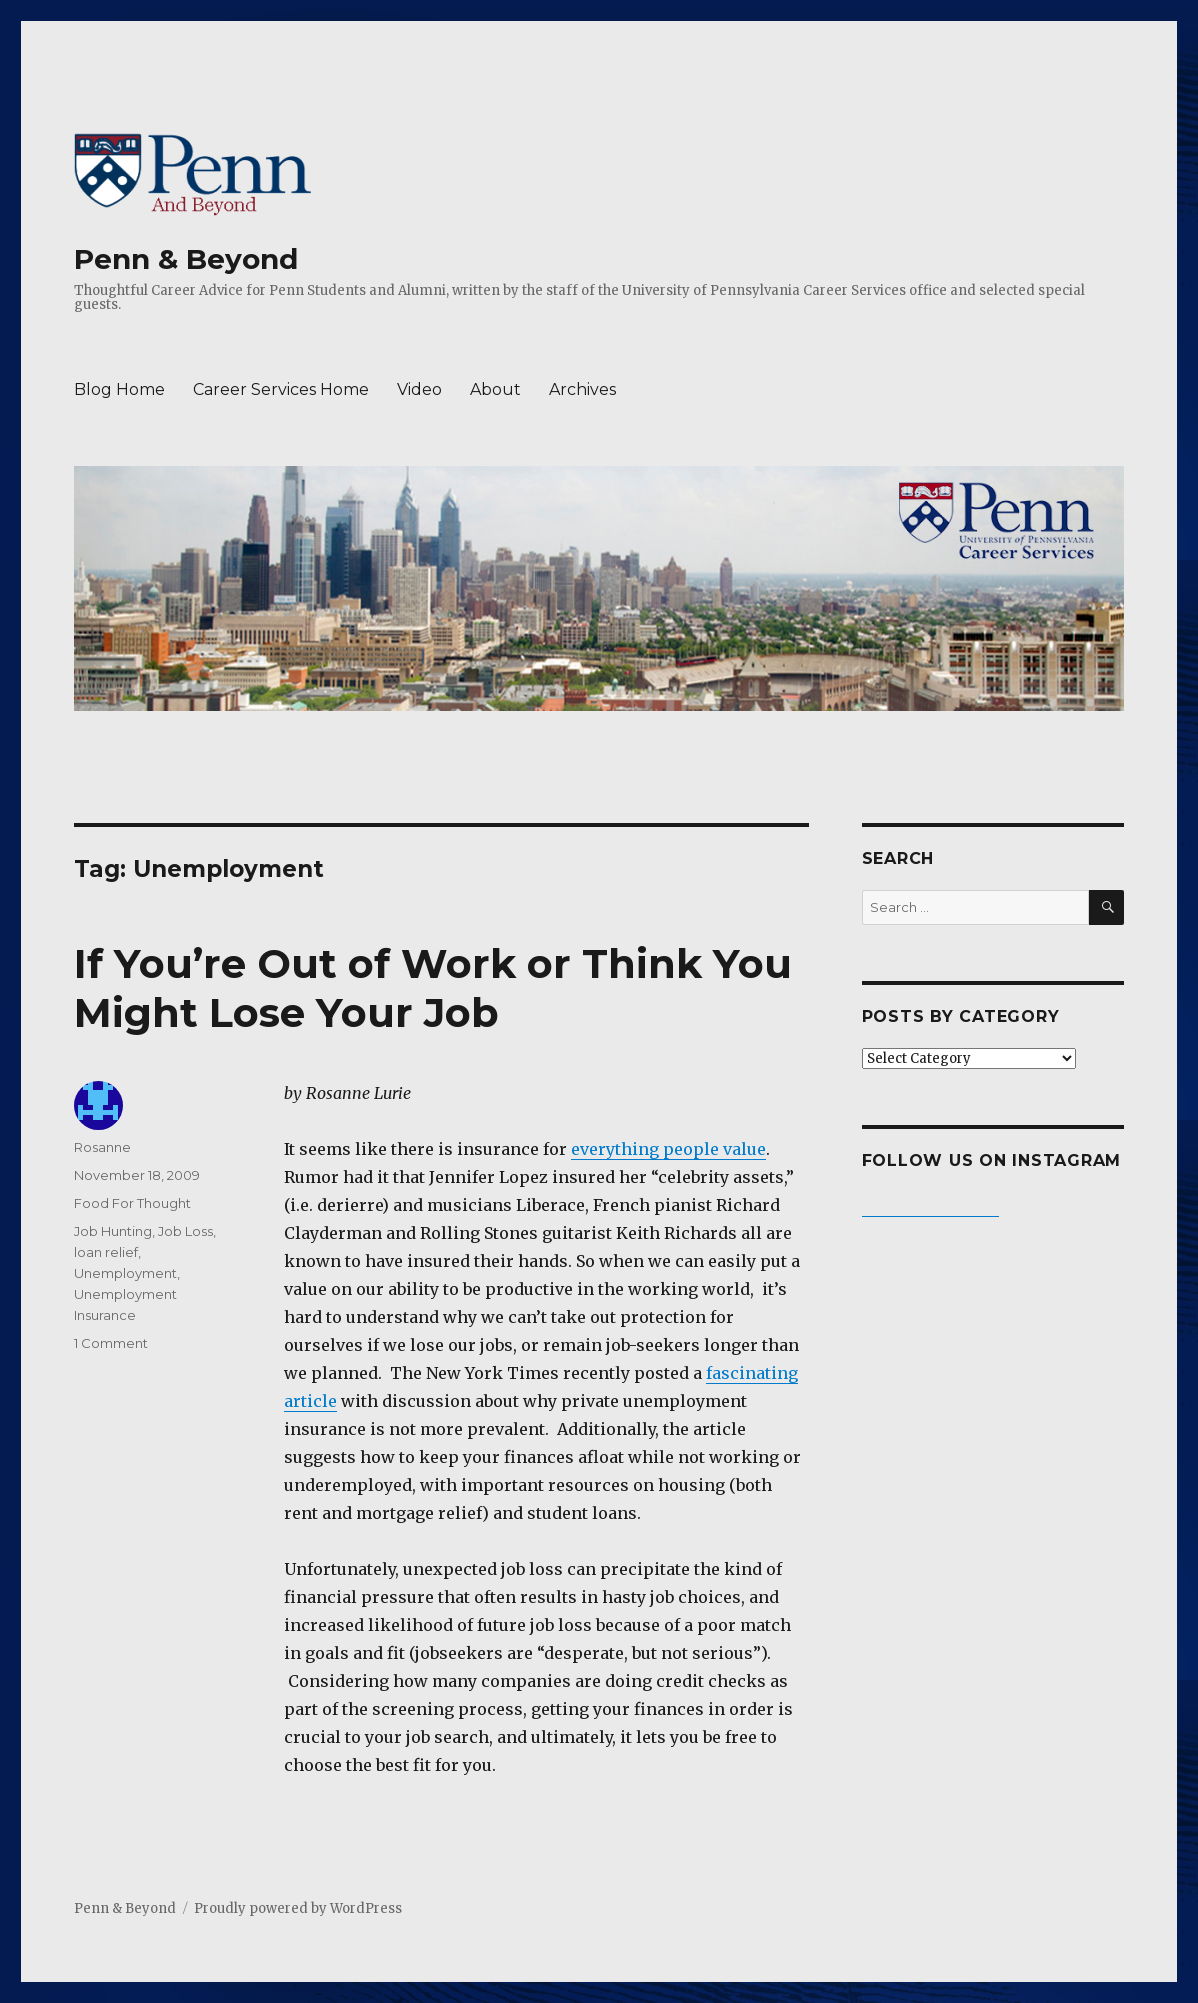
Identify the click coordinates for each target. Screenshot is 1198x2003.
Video (419, 389)
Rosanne (102, 1147)
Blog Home (119, 389)
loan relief (106, 1252)
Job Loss (185, 1231)
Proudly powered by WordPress (298, 1908)
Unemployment (125, 1273)
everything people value (668, 1149)
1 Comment (111, 1343)
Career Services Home (281, 389)
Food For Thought (132, 1203)
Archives (582, 389)
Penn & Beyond (186, 259)
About (495, 389)
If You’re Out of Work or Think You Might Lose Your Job (433, 988)
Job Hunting (113, 1231)
